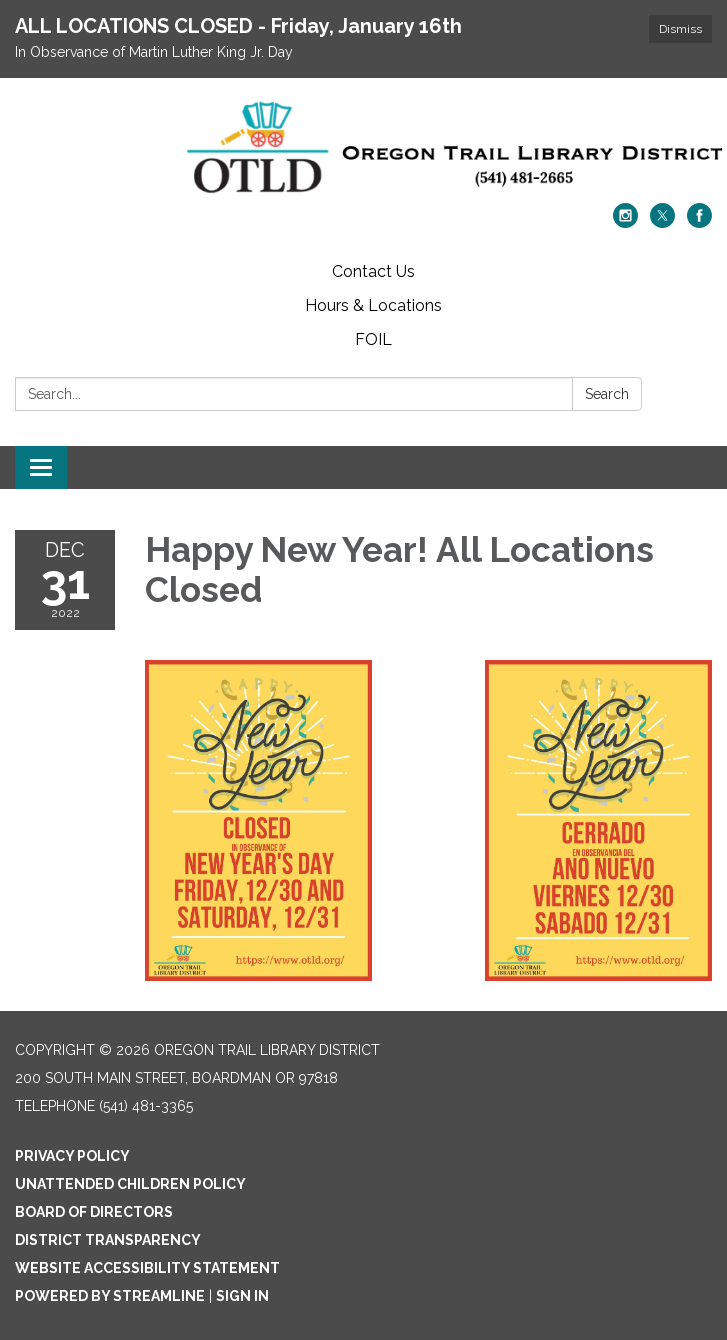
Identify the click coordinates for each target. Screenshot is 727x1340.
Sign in (242, 1296)
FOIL (373, 339)
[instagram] (625, 222)
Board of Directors (94, 1212)
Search (607, 394)
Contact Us (373, 271)
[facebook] (699, 222)
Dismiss (680, 29)
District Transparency (108, 1240)
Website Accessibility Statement (147, 1268)
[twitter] (662, 222)
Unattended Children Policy (130, 1184)
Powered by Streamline (110, 1296)
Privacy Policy (72, 1156)
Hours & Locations (373, 305)
